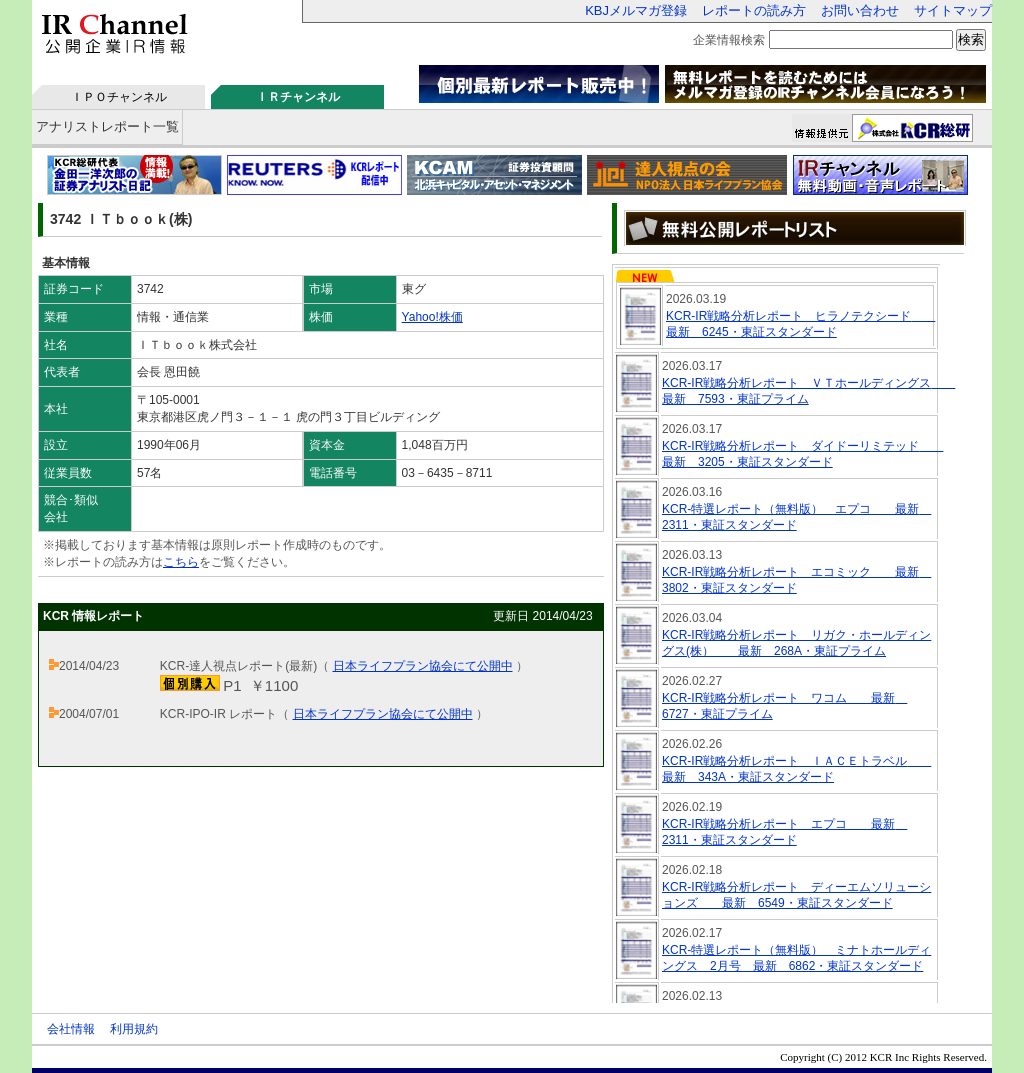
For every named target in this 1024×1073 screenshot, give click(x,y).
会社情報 (71, 1029)
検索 (971, 39)
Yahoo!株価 (432, 317)
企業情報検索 (729, 40)
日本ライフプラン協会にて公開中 (423, 666)
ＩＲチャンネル (298, 97)
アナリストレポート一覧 (107, 126)
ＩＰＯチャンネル (119, 97)
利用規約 (134, 1029)
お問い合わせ (860, 10)
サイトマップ (953, 10)
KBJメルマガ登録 (636, 10)
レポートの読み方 (754, 10)
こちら (181, 562)
